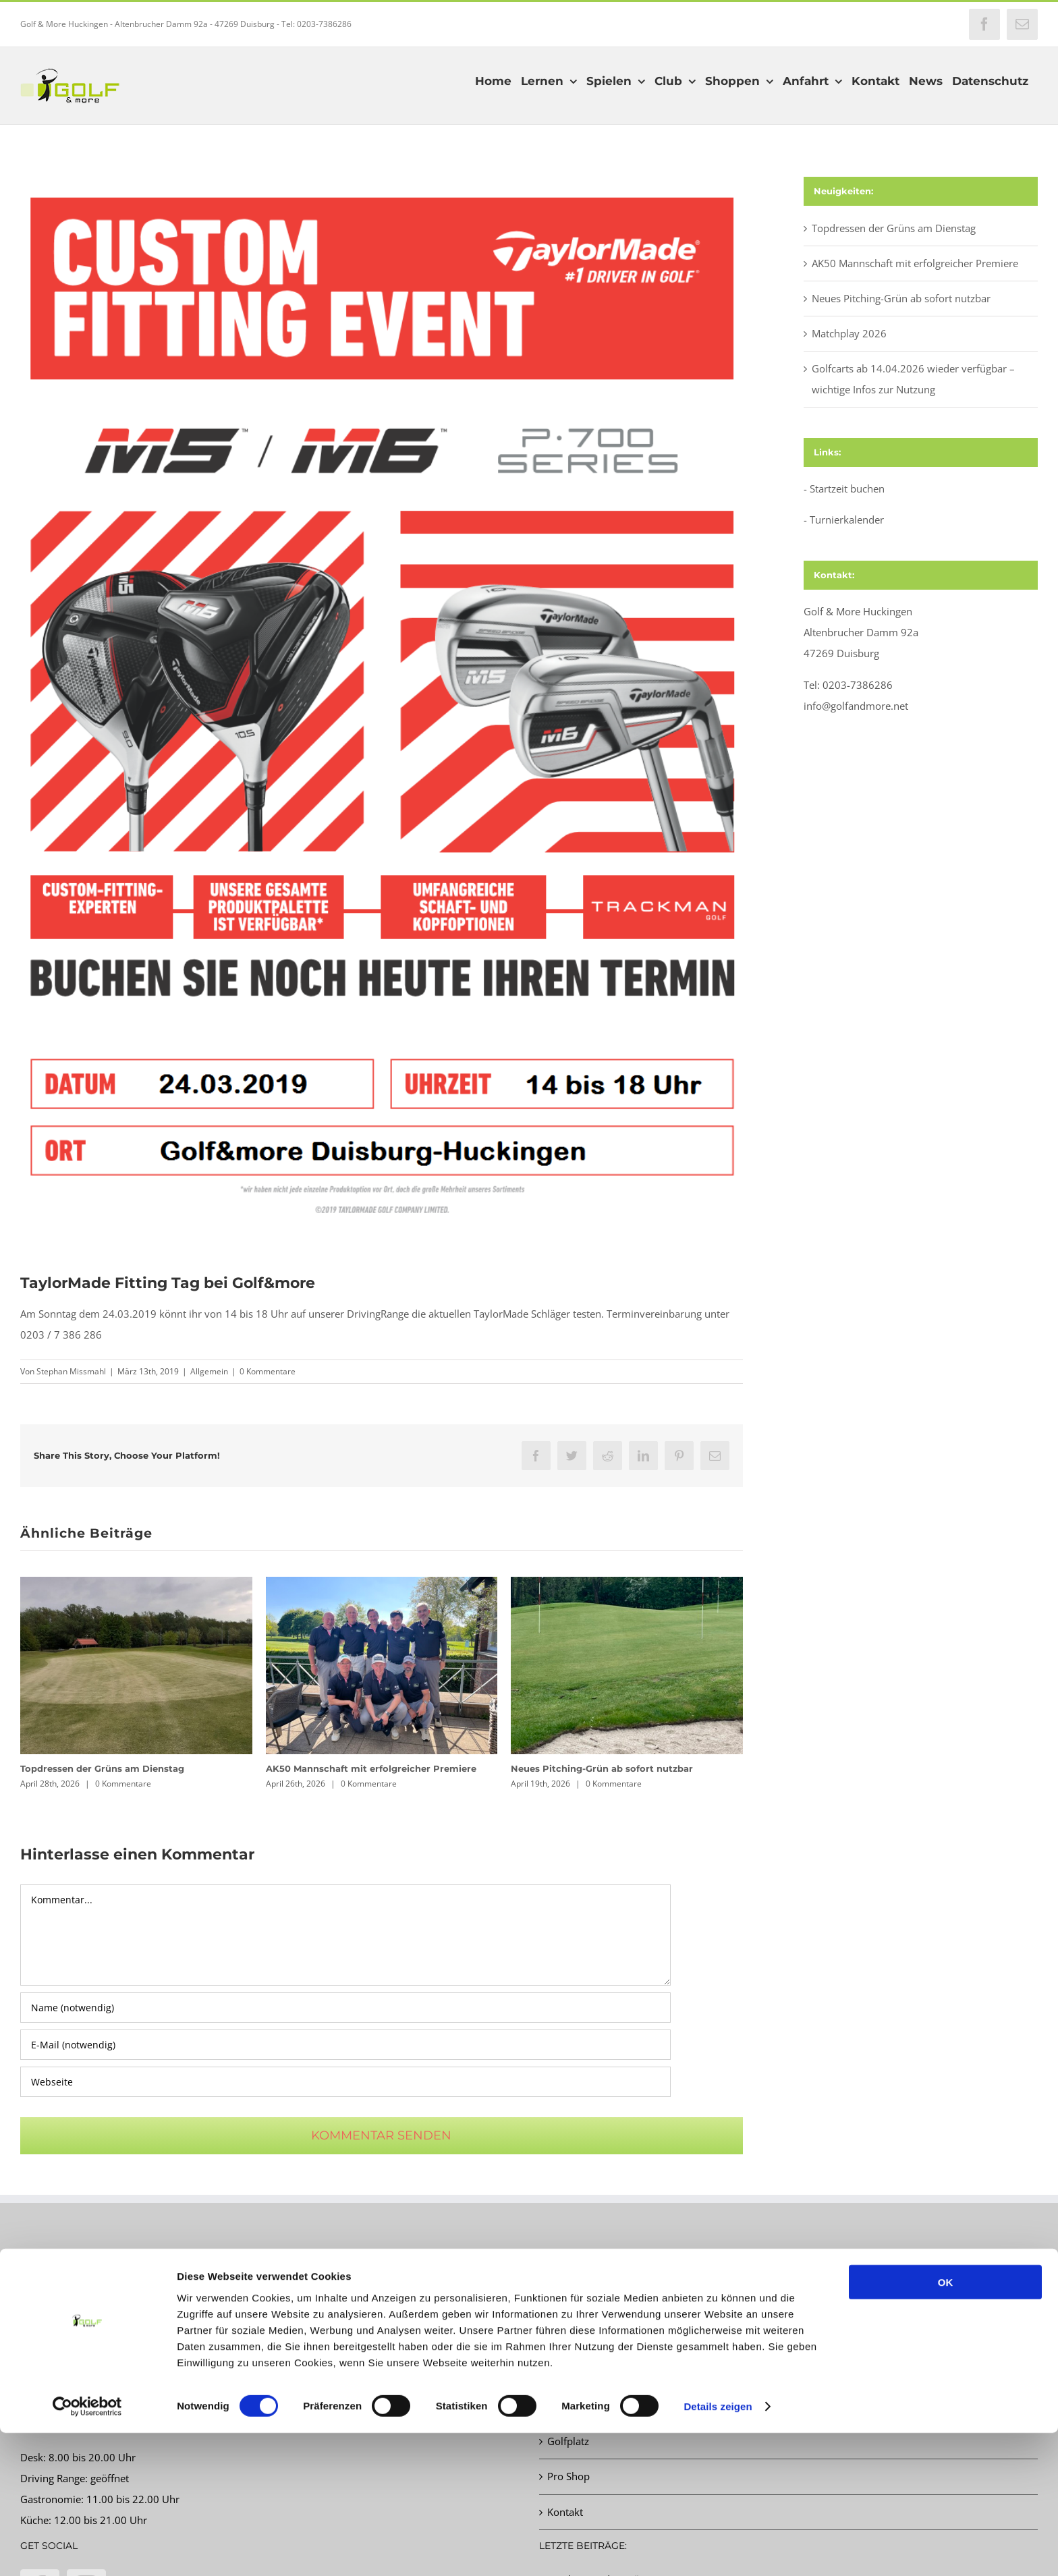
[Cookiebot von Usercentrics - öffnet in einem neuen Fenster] (87, 2550)
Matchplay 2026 (849, 333)
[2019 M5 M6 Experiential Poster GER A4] (381, 708)
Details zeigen (718, 2549)
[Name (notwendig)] (345, 2007)
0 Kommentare (268, 1371)
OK (945, 2425)
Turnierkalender (847, 519)
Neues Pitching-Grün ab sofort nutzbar (602, 1768)
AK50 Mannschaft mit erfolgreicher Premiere (371, 1768)
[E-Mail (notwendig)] (345, 2044)
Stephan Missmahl (71, 1371)
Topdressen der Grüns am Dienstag (102, 1768)
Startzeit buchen (847, 488)
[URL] (345, 2082)
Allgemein (209, 1371)
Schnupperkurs (582, 2371)
